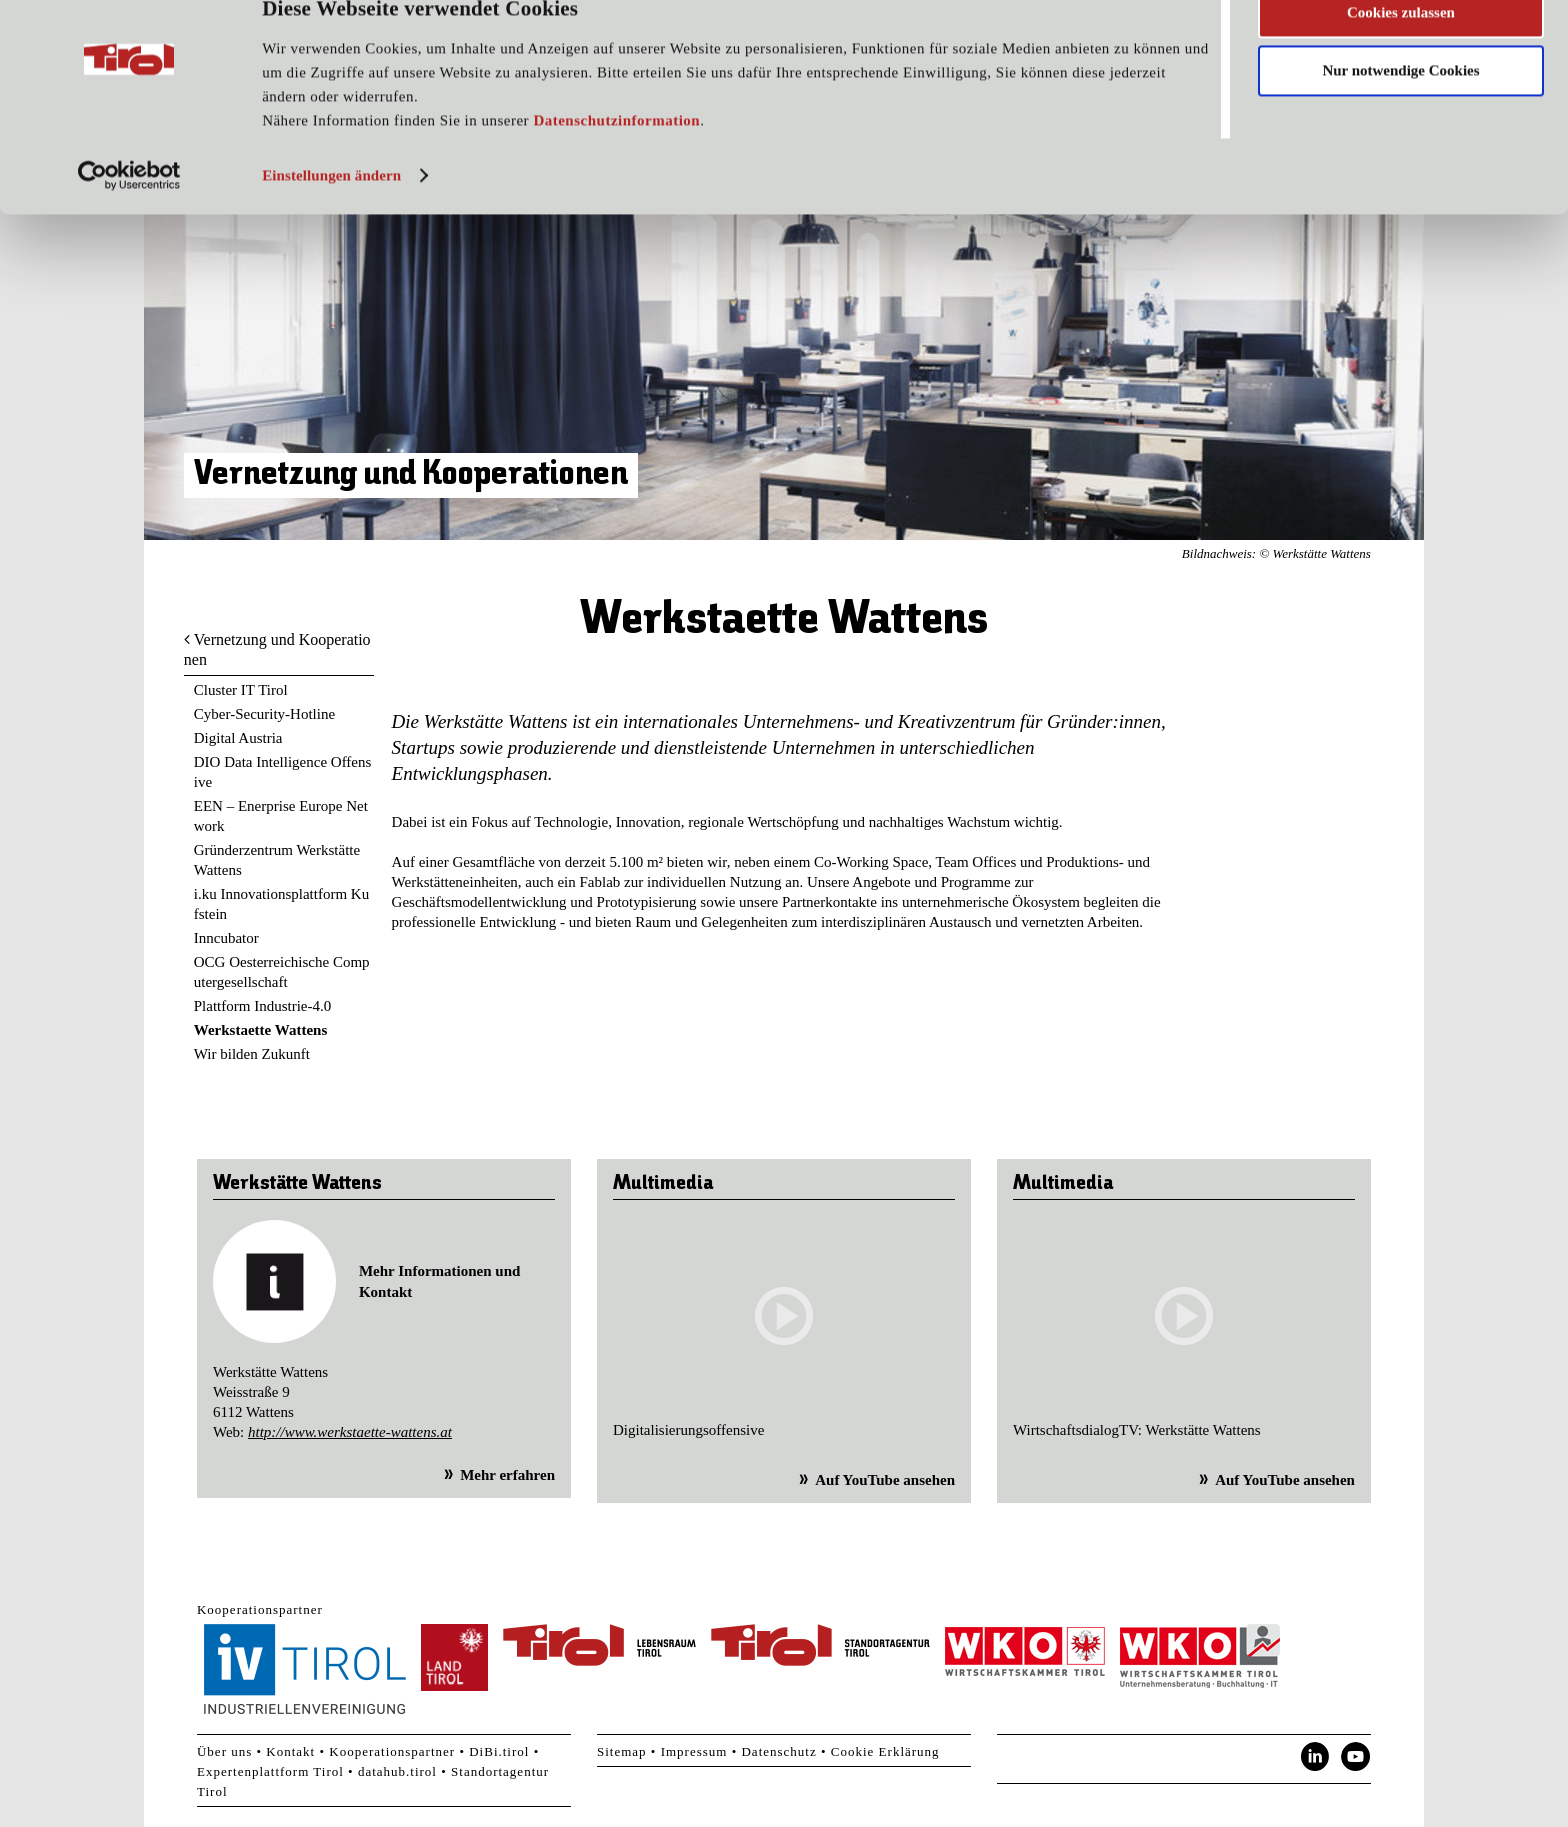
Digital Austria (238, 738)
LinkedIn (1315, 1757)
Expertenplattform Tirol (270, 1771)
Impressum (694, 1751)
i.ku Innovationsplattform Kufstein (281, 904)
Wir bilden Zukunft (252, 1054)
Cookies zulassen (1401, 49)
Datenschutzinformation (616, 158)
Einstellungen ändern (331, 213)
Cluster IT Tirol (241, 690)
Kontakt (290, 1751)
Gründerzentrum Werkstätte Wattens (277, 860)
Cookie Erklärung (885, 1751)
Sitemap (622, 1751)
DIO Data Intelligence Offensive (283, 772)
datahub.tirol (397, 1771)
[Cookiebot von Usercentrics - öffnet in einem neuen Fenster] (129, 213)
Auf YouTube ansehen (885, 1480)
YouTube (1356, 1757)
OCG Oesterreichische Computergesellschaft (282, 972)
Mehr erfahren (507, 1475)
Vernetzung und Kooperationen (277, 649)
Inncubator (226, 938)
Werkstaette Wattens (260, 1030)
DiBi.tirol (499, 1751)
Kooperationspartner (392, 1751)
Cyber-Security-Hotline (264, 714)
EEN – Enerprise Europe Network (281, 816)
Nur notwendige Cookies (1400, 108)
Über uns (224, 1751)
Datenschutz (778, 1751)
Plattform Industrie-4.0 (262, 1006)
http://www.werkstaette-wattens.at (350, 1432)
